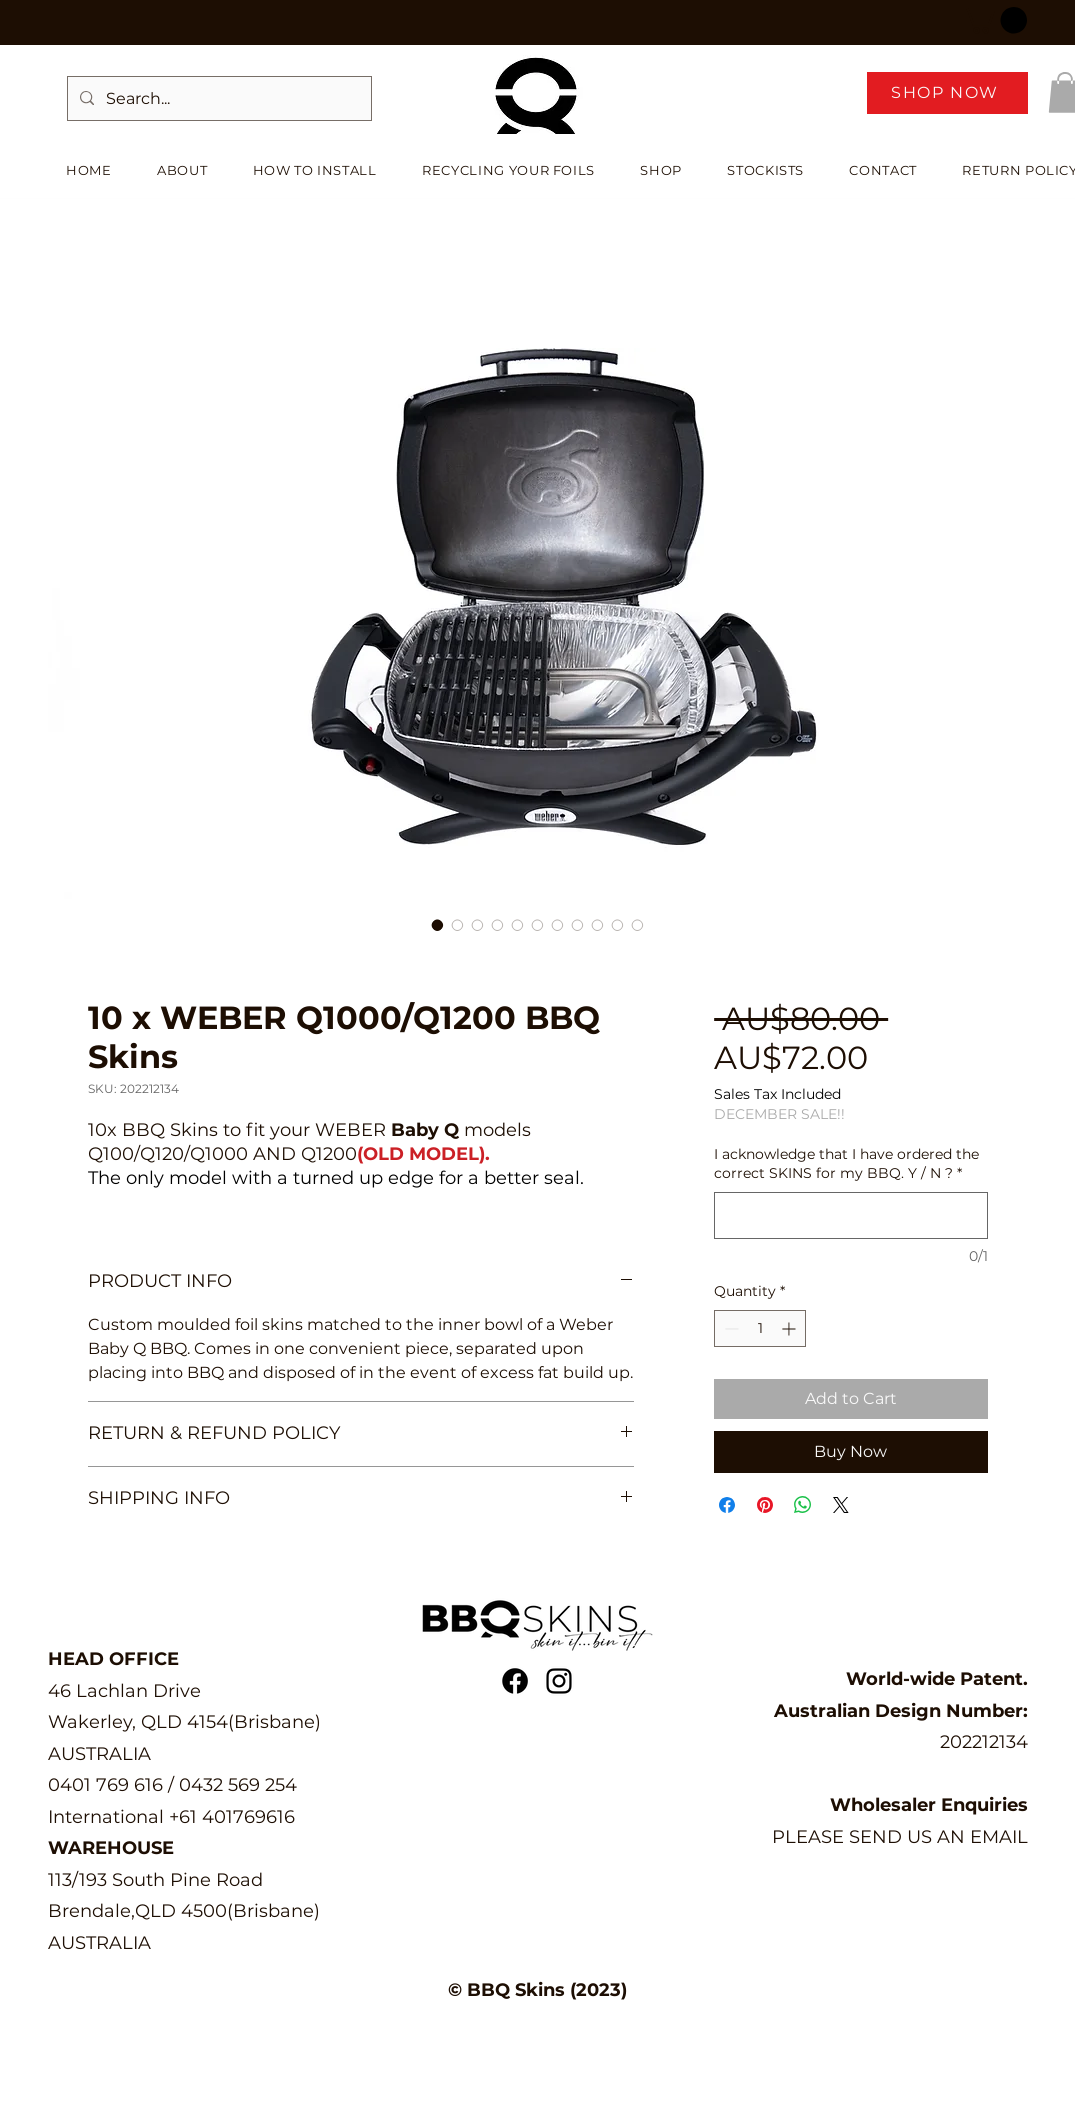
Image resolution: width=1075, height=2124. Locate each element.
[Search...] (217, 99)
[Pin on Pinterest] (765, 1505)
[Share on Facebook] (727, 1505)
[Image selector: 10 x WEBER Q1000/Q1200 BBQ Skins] (438, 925)
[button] (994, 20)
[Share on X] (841, 1505)
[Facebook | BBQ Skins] (515, 1681)
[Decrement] (729, 1328)
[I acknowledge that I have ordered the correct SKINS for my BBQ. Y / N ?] (850, 1215)
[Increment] (790, 1328)
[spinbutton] (760, 1328)
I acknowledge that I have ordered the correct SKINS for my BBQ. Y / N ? (846, 1164)
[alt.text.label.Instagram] (559, 1681)
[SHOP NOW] (947, 93)
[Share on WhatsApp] (803, 1505)
